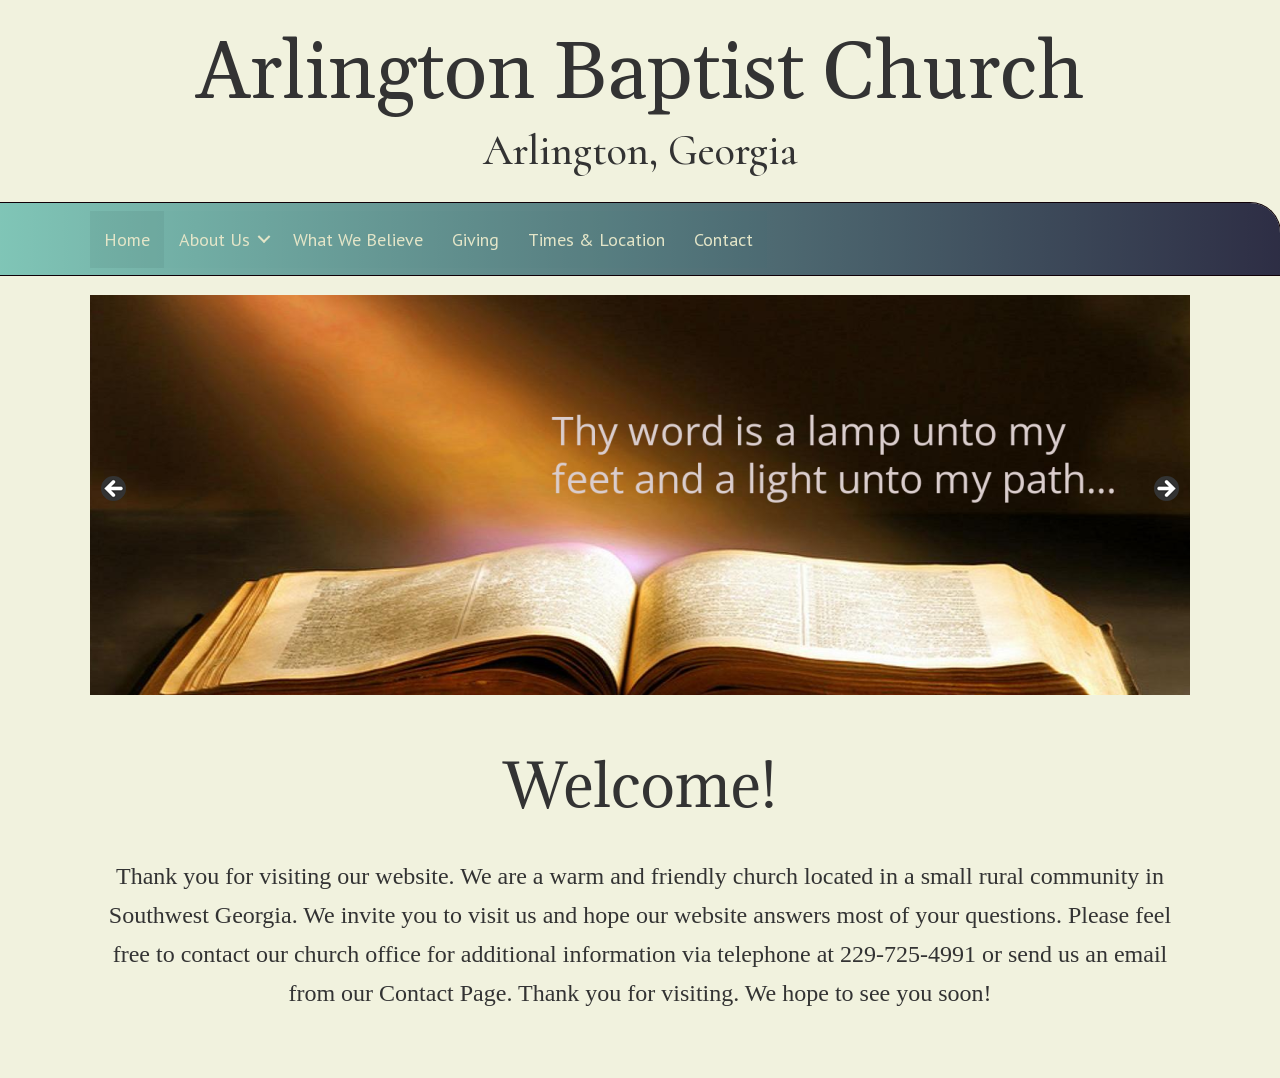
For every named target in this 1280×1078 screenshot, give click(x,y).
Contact (723, 239)
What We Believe (358, 239)
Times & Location (596, 239)
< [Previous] (115, 490)
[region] (640, 495)
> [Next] (1165, 490)
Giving (475, 239)
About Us (214, 239)
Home (127, 239)
